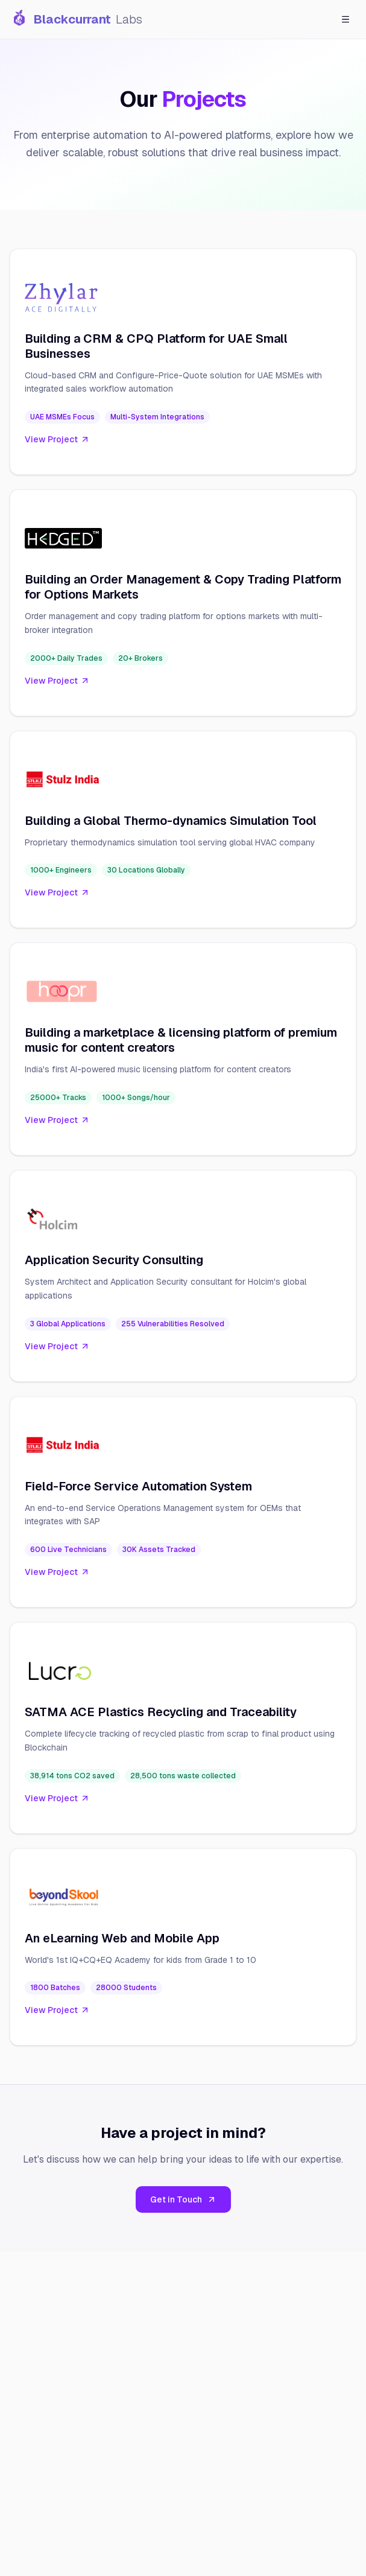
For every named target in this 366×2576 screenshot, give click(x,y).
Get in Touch (183, 2199)
